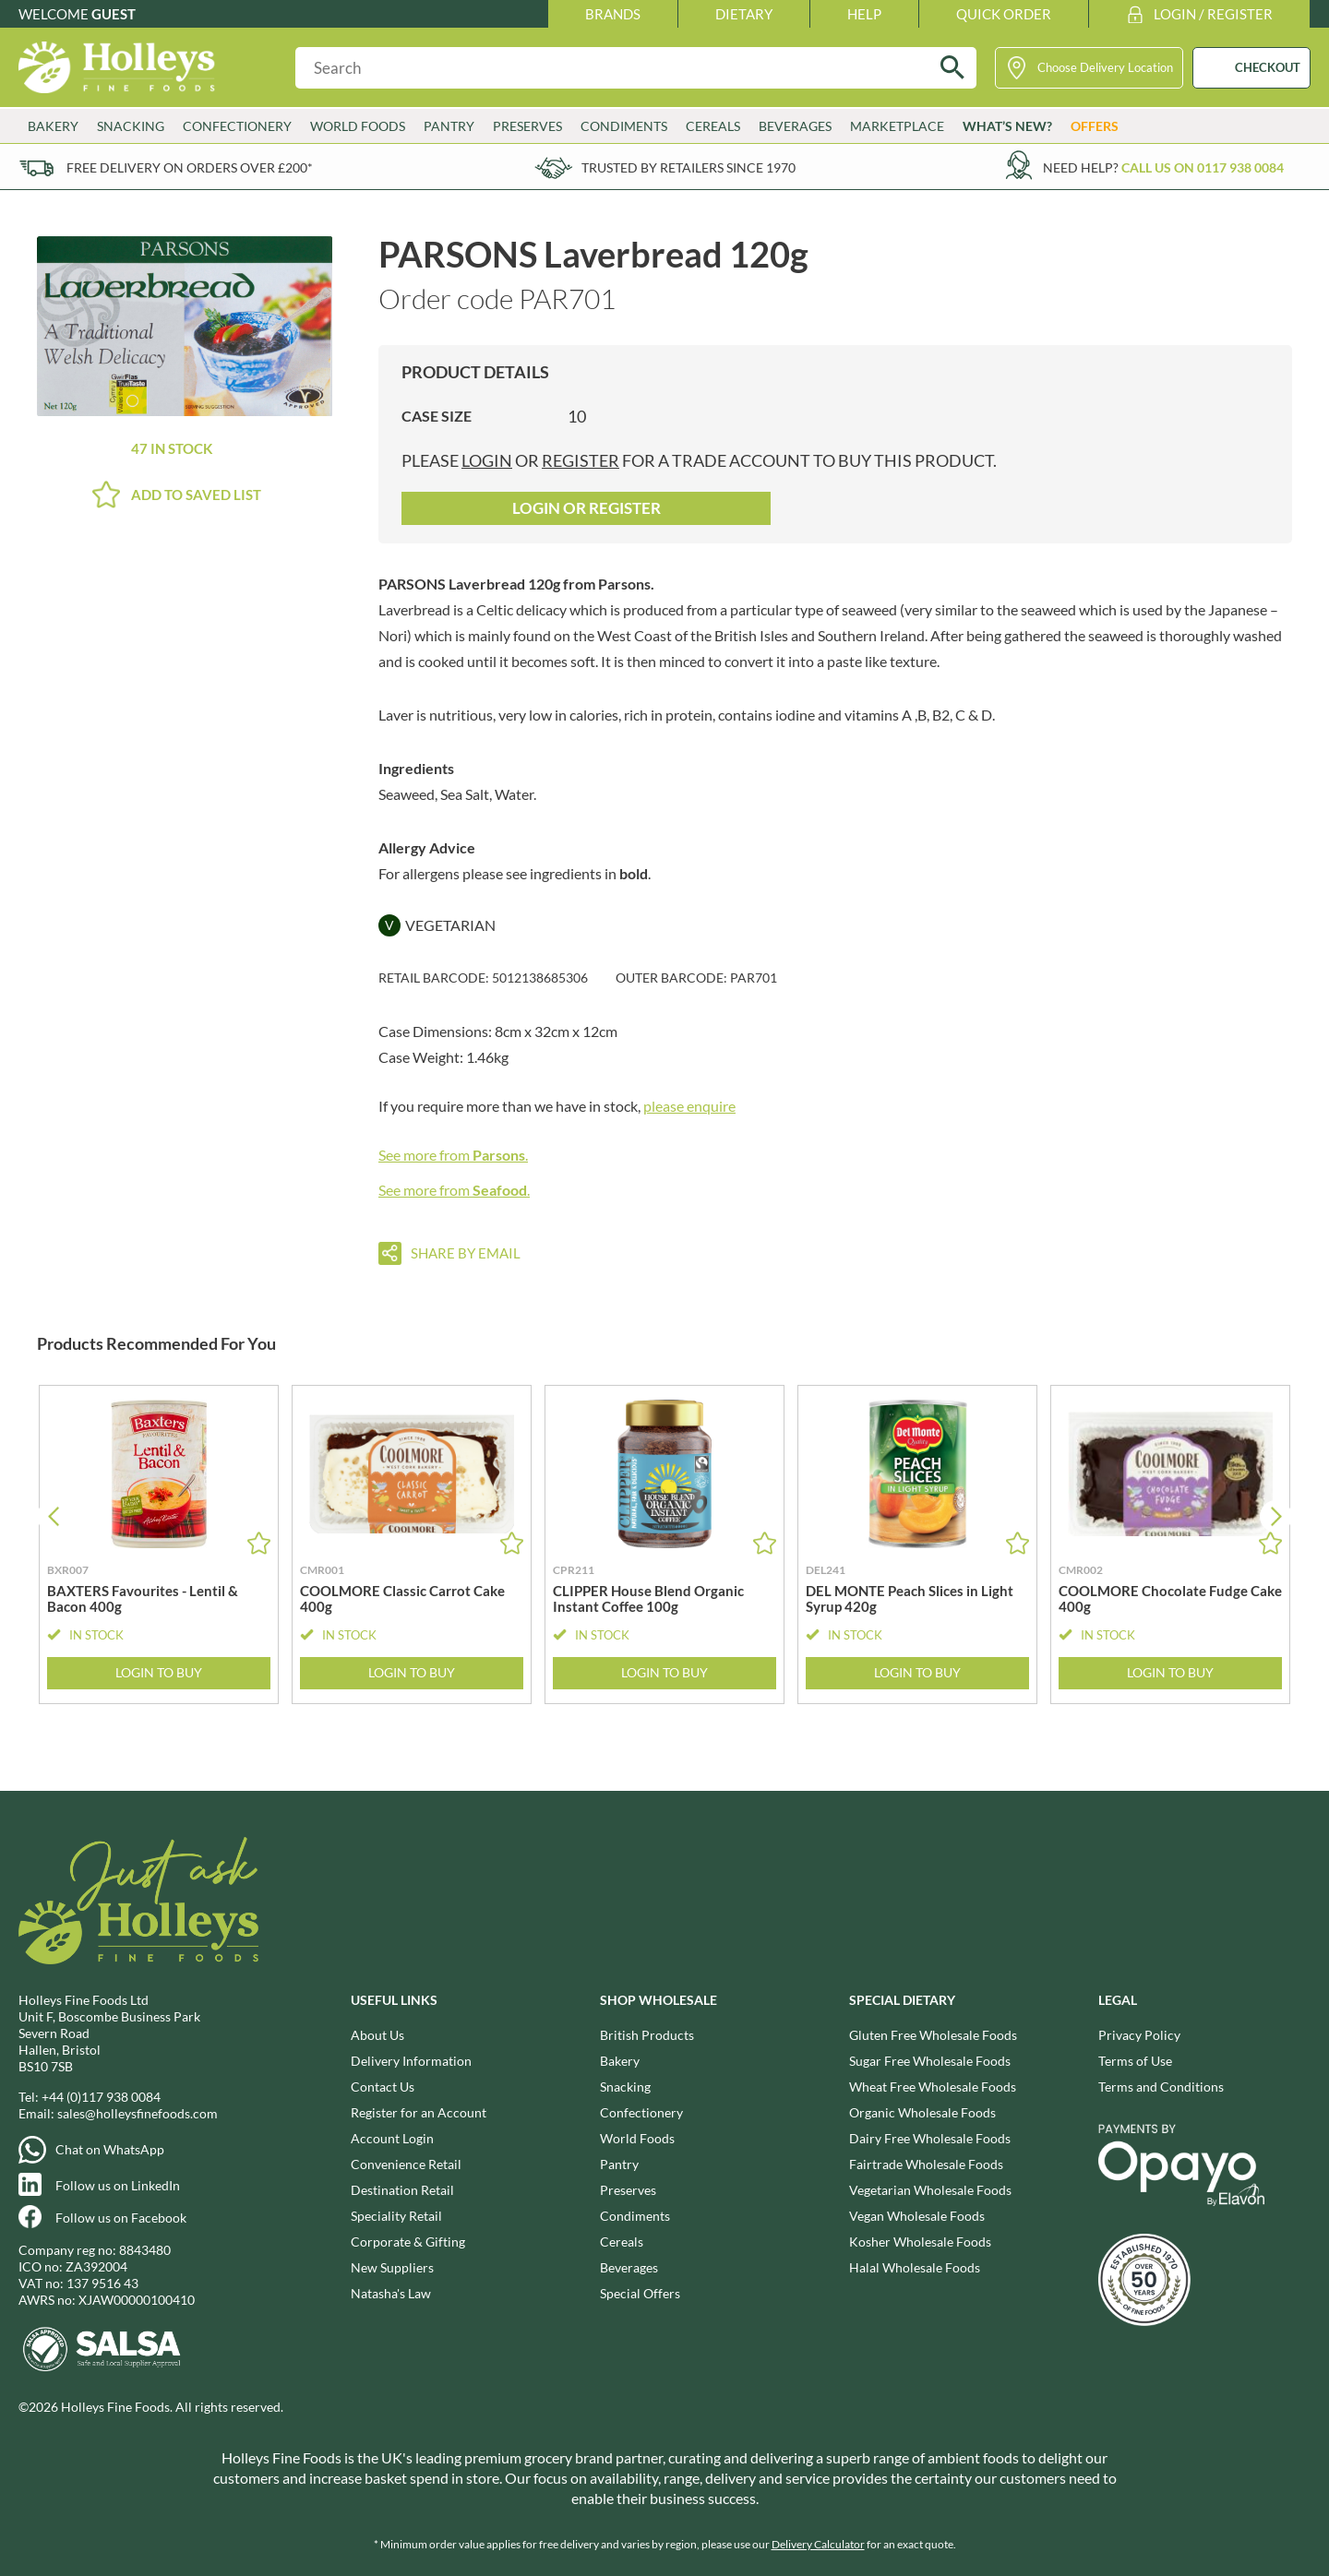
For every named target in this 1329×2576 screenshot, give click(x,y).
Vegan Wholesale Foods (917, 2216)
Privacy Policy (1139, 2035)
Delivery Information (411, 2061)
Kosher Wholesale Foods (920, 2241)
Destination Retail (402, 2190)
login (486, 460)
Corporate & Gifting (408, 2241)
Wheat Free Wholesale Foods (932, 2086)
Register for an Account (418, 2112)
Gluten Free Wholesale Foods (933, 2035)
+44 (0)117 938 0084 (101, 2097)
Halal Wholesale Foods (914, 2267)
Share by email (466, 1253)
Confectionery (237, 126)
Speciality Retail (396, 2216)
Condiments (624, 126)
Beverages (795, 126)
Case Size (436, 415)
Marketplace (897, 126)
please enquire (689, 1106)
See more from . (453, 1154)
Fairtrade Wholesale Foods (926, 2164)
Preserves (527, 126)
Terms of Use (1135, 2061)
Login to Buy (158, 1673)
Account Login (392, 2138)
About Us (377, 2035)
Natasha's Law (391, 2293)
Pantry (449, 126)
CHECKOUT (1267, 67)
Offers (1095, 126)
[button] (1276, 1516)
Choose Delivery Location (1105, 67)
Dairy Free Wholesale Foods (930, 2138)
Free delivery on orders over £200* (189, 167)
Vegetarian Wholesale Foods (930, 2190)
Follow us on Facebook (120, 2217)
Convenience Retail (406, 2164)
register (580, 460)
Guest (113, 14)
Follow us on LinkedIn (117, 2185)
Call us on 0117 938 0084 (1202, 167)
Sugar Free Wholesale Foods (930, 2061)
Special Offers (640, 2293)
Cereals (713, 126)
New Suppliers (392, 2267)
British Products (647, 2035)
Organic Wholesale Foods (922, 2112)
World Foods (357, 126)
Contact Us (382, 2086)
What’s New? (1007, 126)
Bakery (53, 126)
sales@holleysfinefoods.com (137, 2113)
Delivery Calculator (818, 2544)
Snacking (130, 126)
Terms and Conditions (1161, 2086)
